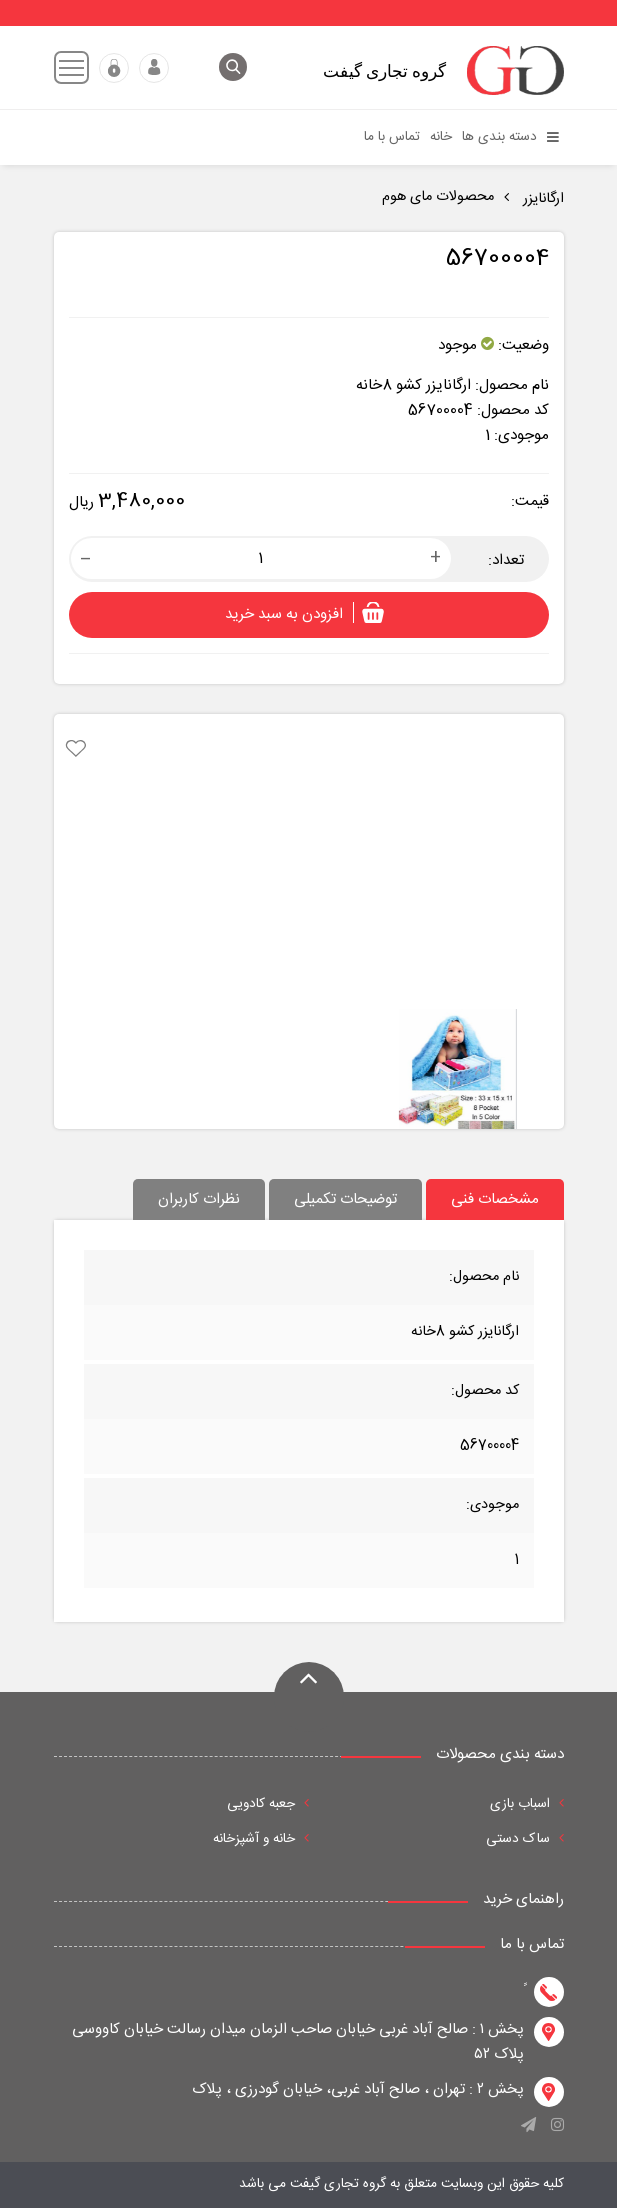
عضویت (114, 68)
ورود (154, 68)
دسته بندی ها (510, 137)
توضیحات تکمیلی (345, 1199)
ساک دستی (525, 1839)
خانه (441, 137)
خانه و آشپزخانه (261, 1839)
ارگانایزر (541, 199)
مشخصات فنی (495, 1199)
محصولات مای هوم (438, 197)
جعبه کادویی (268, 1804)
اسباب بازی (527, 1804)
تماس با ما (392, 137)
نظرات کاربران (199, 1199)
